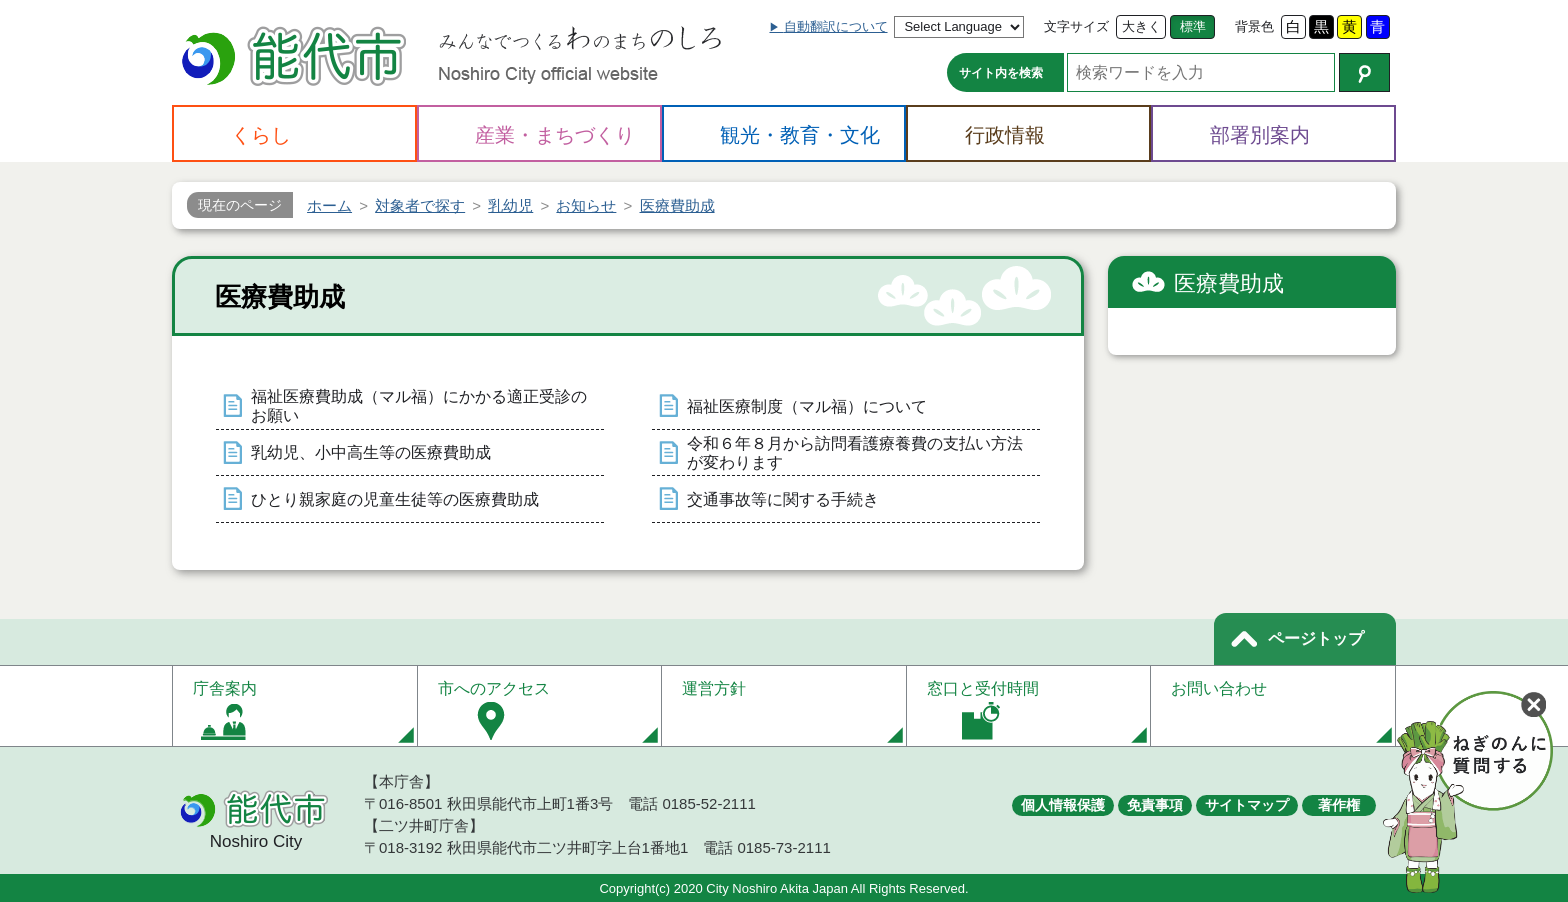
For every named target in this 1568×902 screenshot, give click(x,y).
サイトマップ (1247, 805)
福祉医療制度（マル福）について (807, 406)
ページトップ (1316, 638)
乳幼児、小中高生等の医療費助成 (371, 452)
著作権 (1339, 805)
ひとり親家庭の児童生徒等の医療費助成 (395, 499)
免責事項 (1155, 805)
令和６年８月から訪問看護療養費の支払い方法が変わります (855, 453)
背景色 (1254, 26)
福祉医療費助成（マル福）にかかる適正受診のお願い (419, 406)
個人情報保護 (1063, 805)
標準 (1193, 26)
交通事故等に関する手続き (783, 499)
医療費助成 (1229, 283)
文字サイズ (1076, 26)
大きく (1141, 26)
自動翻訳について (836, 26)
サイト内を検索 (1001, 73)
